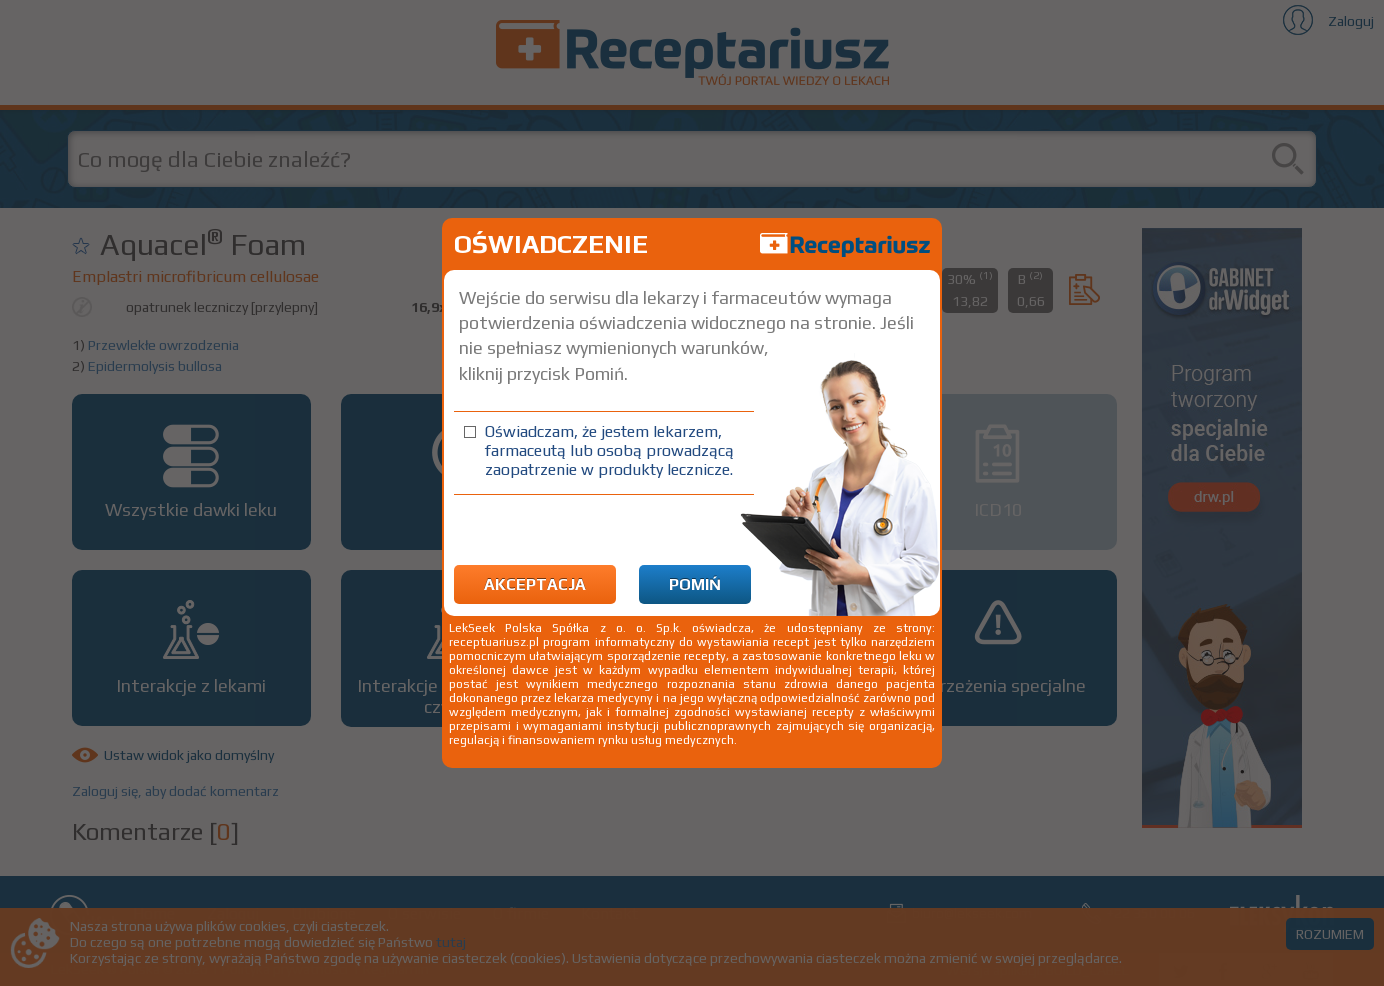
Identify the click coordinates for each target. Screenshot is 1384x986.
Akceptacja (535, 584)
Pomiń (695, 584)
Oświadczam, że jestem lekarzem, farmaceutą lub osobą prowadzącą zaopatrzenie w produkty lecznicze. (609, 450)
